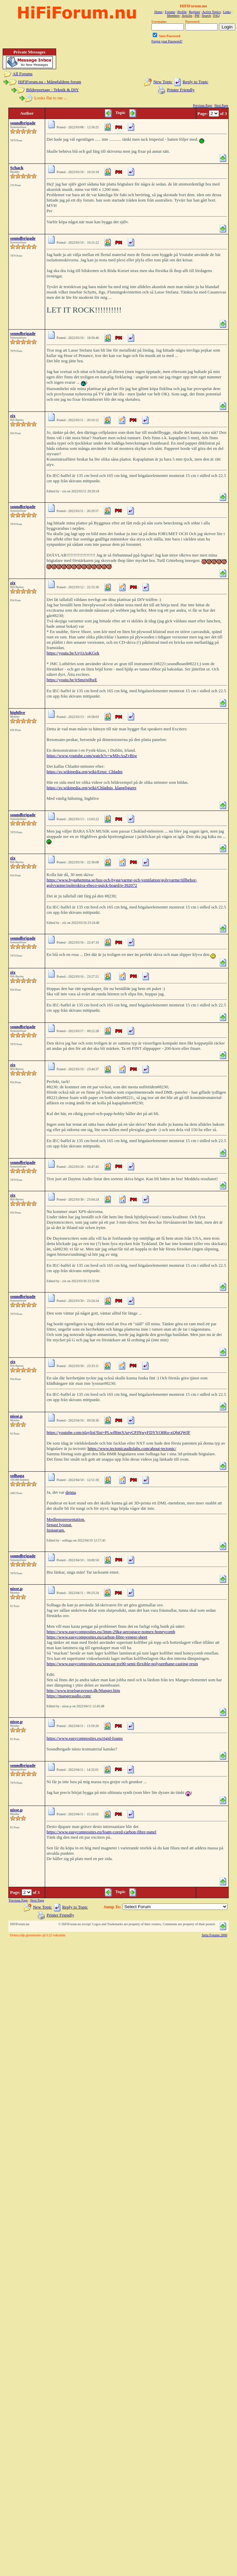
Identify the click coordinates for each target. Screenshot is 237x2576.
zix (12, 415)
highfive (17, 712)
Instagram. (55, 1529)
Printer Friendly (181, 89)
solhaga (17, 1475)
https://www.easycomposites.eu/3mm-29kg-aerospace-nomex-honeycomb (110, 1631)
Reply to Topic (195, 81)
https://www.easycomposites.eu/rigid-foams (84, 1738)
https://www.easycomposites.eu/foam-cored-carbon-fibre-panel (101, 1831)
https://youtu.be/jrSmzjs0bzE (71, 679)
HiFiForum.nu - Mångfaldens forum (49, 81)
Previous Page (202, 105)
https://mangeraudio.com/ (68, 1695)
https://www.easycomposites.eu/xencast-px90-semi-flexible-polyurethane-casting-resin (122, 1663)
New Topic (162, 81)
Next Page (221, 105)
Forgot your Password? (167, 41)
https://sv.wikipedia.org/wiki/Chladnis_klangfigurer (91, 787)
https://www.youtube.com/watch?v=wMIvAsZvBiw (91, 755)
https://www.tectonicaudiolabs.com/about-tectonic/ (132, 1448)
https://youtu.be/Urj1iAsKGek (72, 652)
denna (71, 1492)
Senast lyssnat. (59, 1524)
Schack (16, 167)
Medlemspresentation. (65, 1519)
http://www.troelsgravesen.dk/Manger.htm (83, 1690)
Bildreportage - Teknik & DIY (52, 89)
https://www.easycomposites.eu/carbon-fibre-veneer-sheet (96, 1636)
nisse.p (16, 1416)
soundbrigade (22, 122)
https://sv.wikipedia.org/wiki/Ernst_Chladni (84, 771)
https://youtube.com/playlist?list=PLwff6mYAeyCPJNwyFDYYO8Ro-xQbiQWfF (118, 1432)
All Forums (23, 73)
